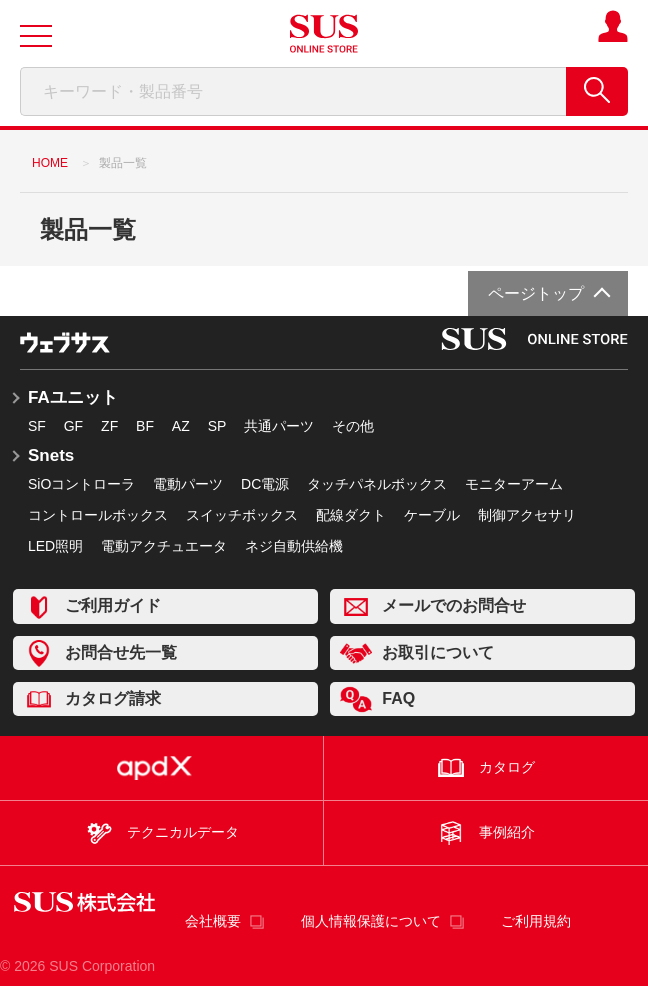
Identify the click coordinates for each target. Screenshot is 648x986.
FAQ (377, 699)
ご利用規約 (536, 921)
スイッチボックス (242, 515)
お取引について (417, 653)
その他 (353, 426)
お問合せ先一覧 (100, 653)
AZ (181, 426)
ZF (109, 426)
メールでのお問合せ (433, 606)
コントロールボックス (98, 515)
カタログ (486, 768)
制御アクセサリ (527, 515)
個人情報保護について (371, 921)
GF (73, 426)
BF (145, 426)
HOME (50, 163)
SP (217, 426)
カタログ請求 (92, 699)
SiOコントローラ (81, 484)
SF (37, 426)
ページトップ (536, 293)
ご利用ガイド (92, 606)
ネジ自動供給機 (294, 546)
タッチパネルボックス (377, 484)
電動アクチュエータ (164, 546)
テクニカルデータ (161, 833)
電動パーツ (188, 484)
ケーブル (432, 515)
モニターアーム (514, 484)
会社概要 (213, 921)
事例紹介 (486, 833)
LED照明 (55, 546)
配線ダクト (351, 515)
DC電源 (265, 484)
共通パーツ (279, 426)
